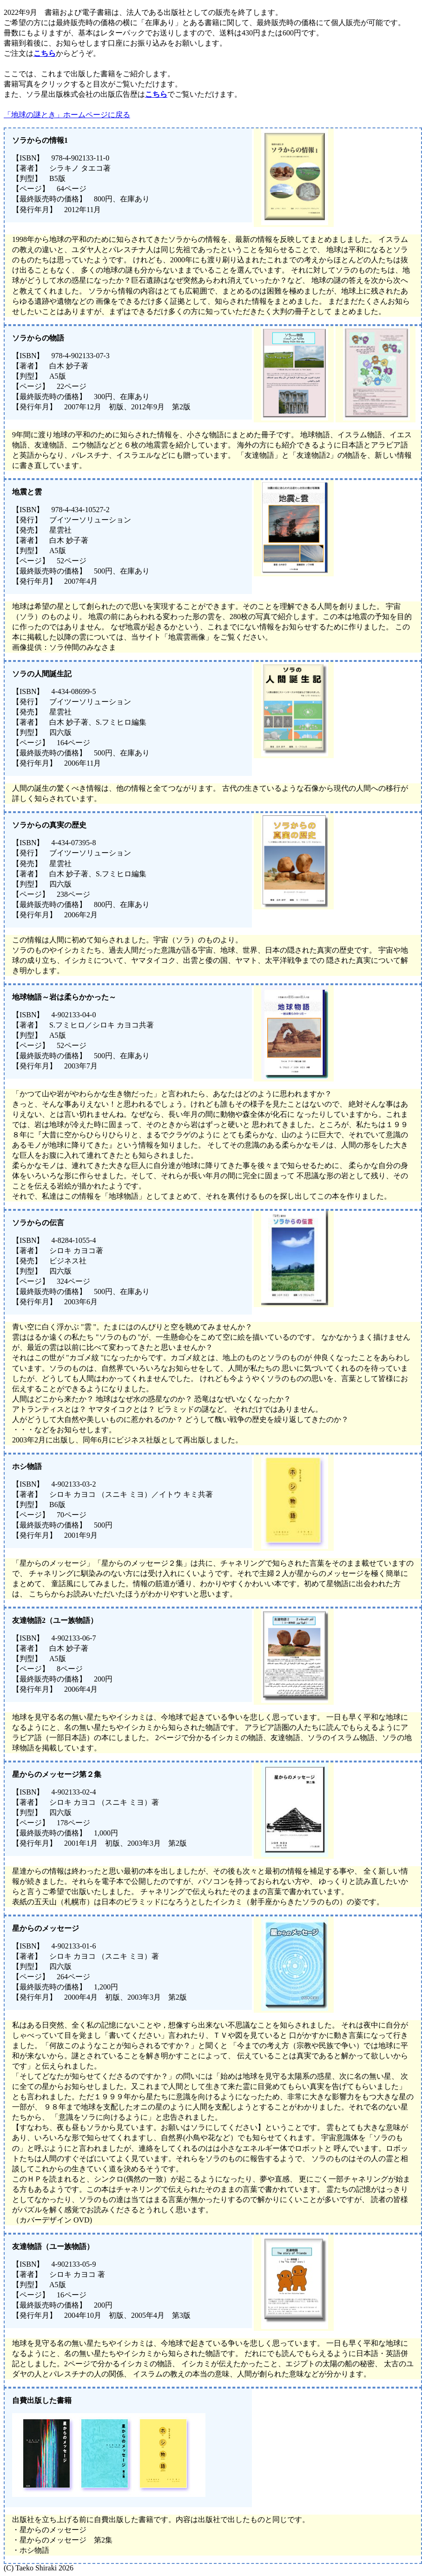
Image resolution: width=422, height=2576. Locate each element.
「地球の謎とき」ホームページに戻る (67, 115)
